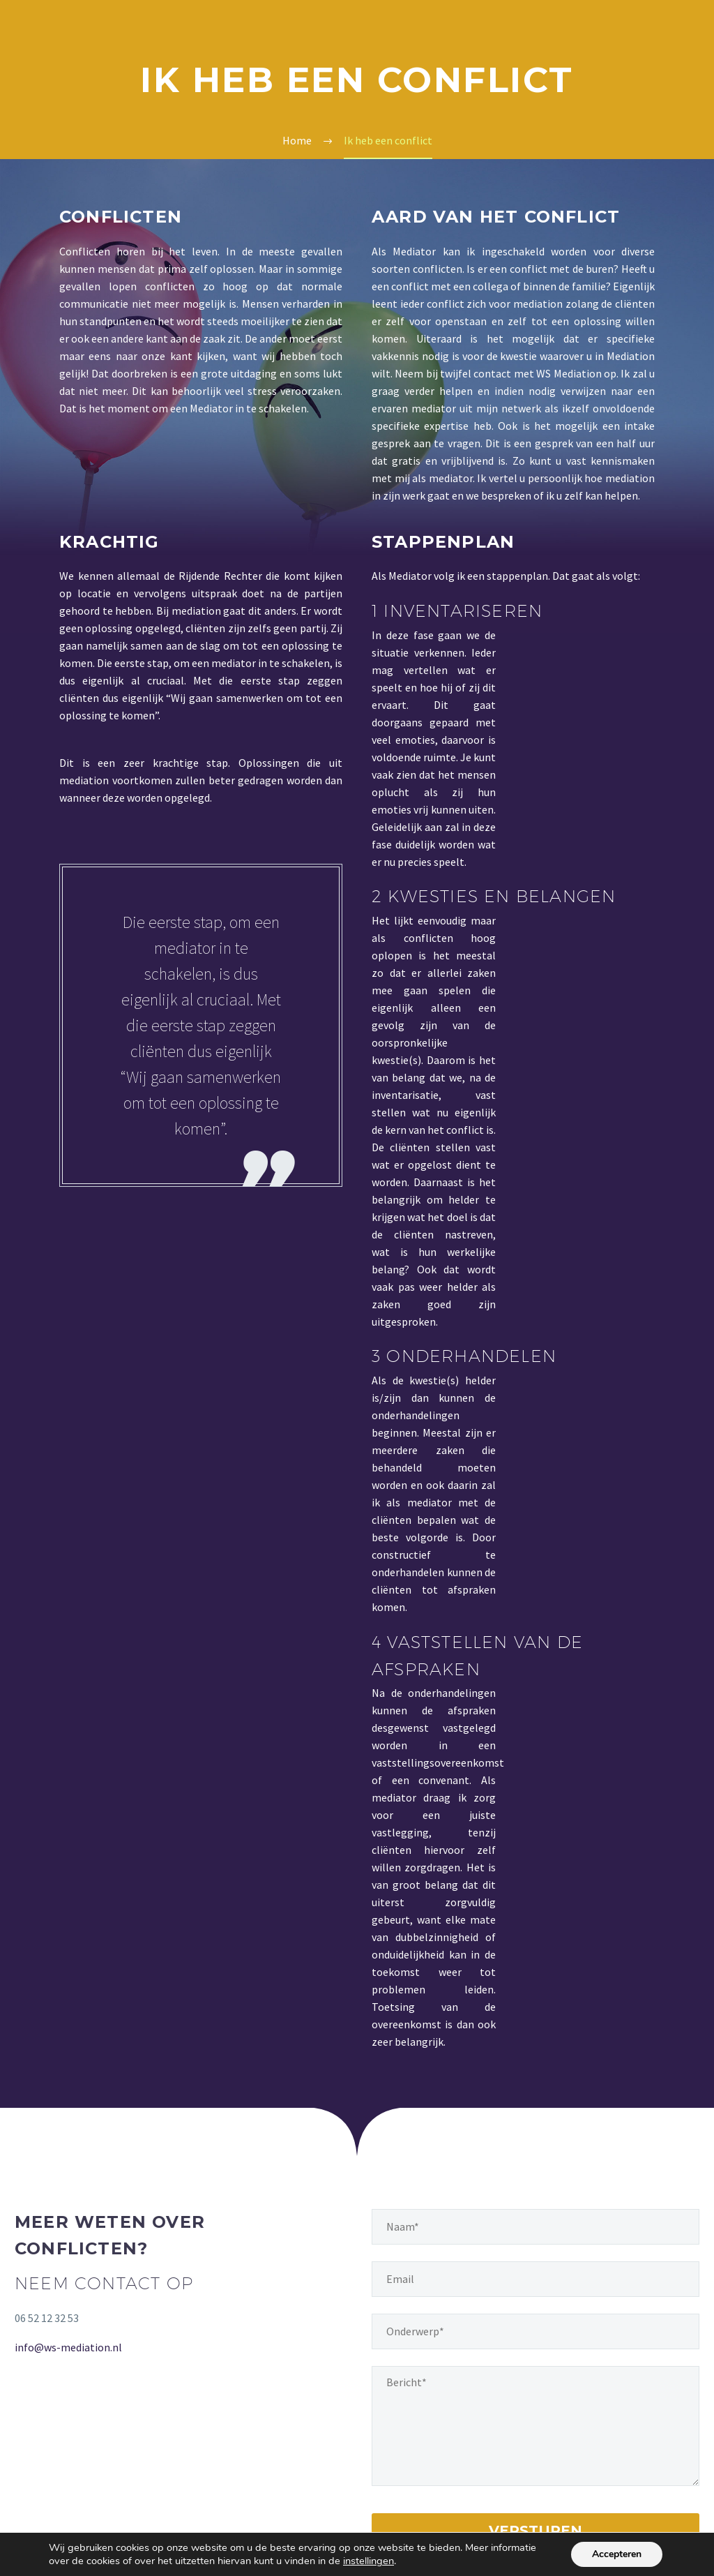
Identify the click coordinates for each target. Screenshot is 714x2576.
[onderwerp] (535, 2331)
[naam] (535, 2227)
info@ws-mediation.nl (68, 2347)
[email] (535, 2279)
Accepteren (616, 2554)
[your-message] (535, 2426)
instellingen (368, 2560)
